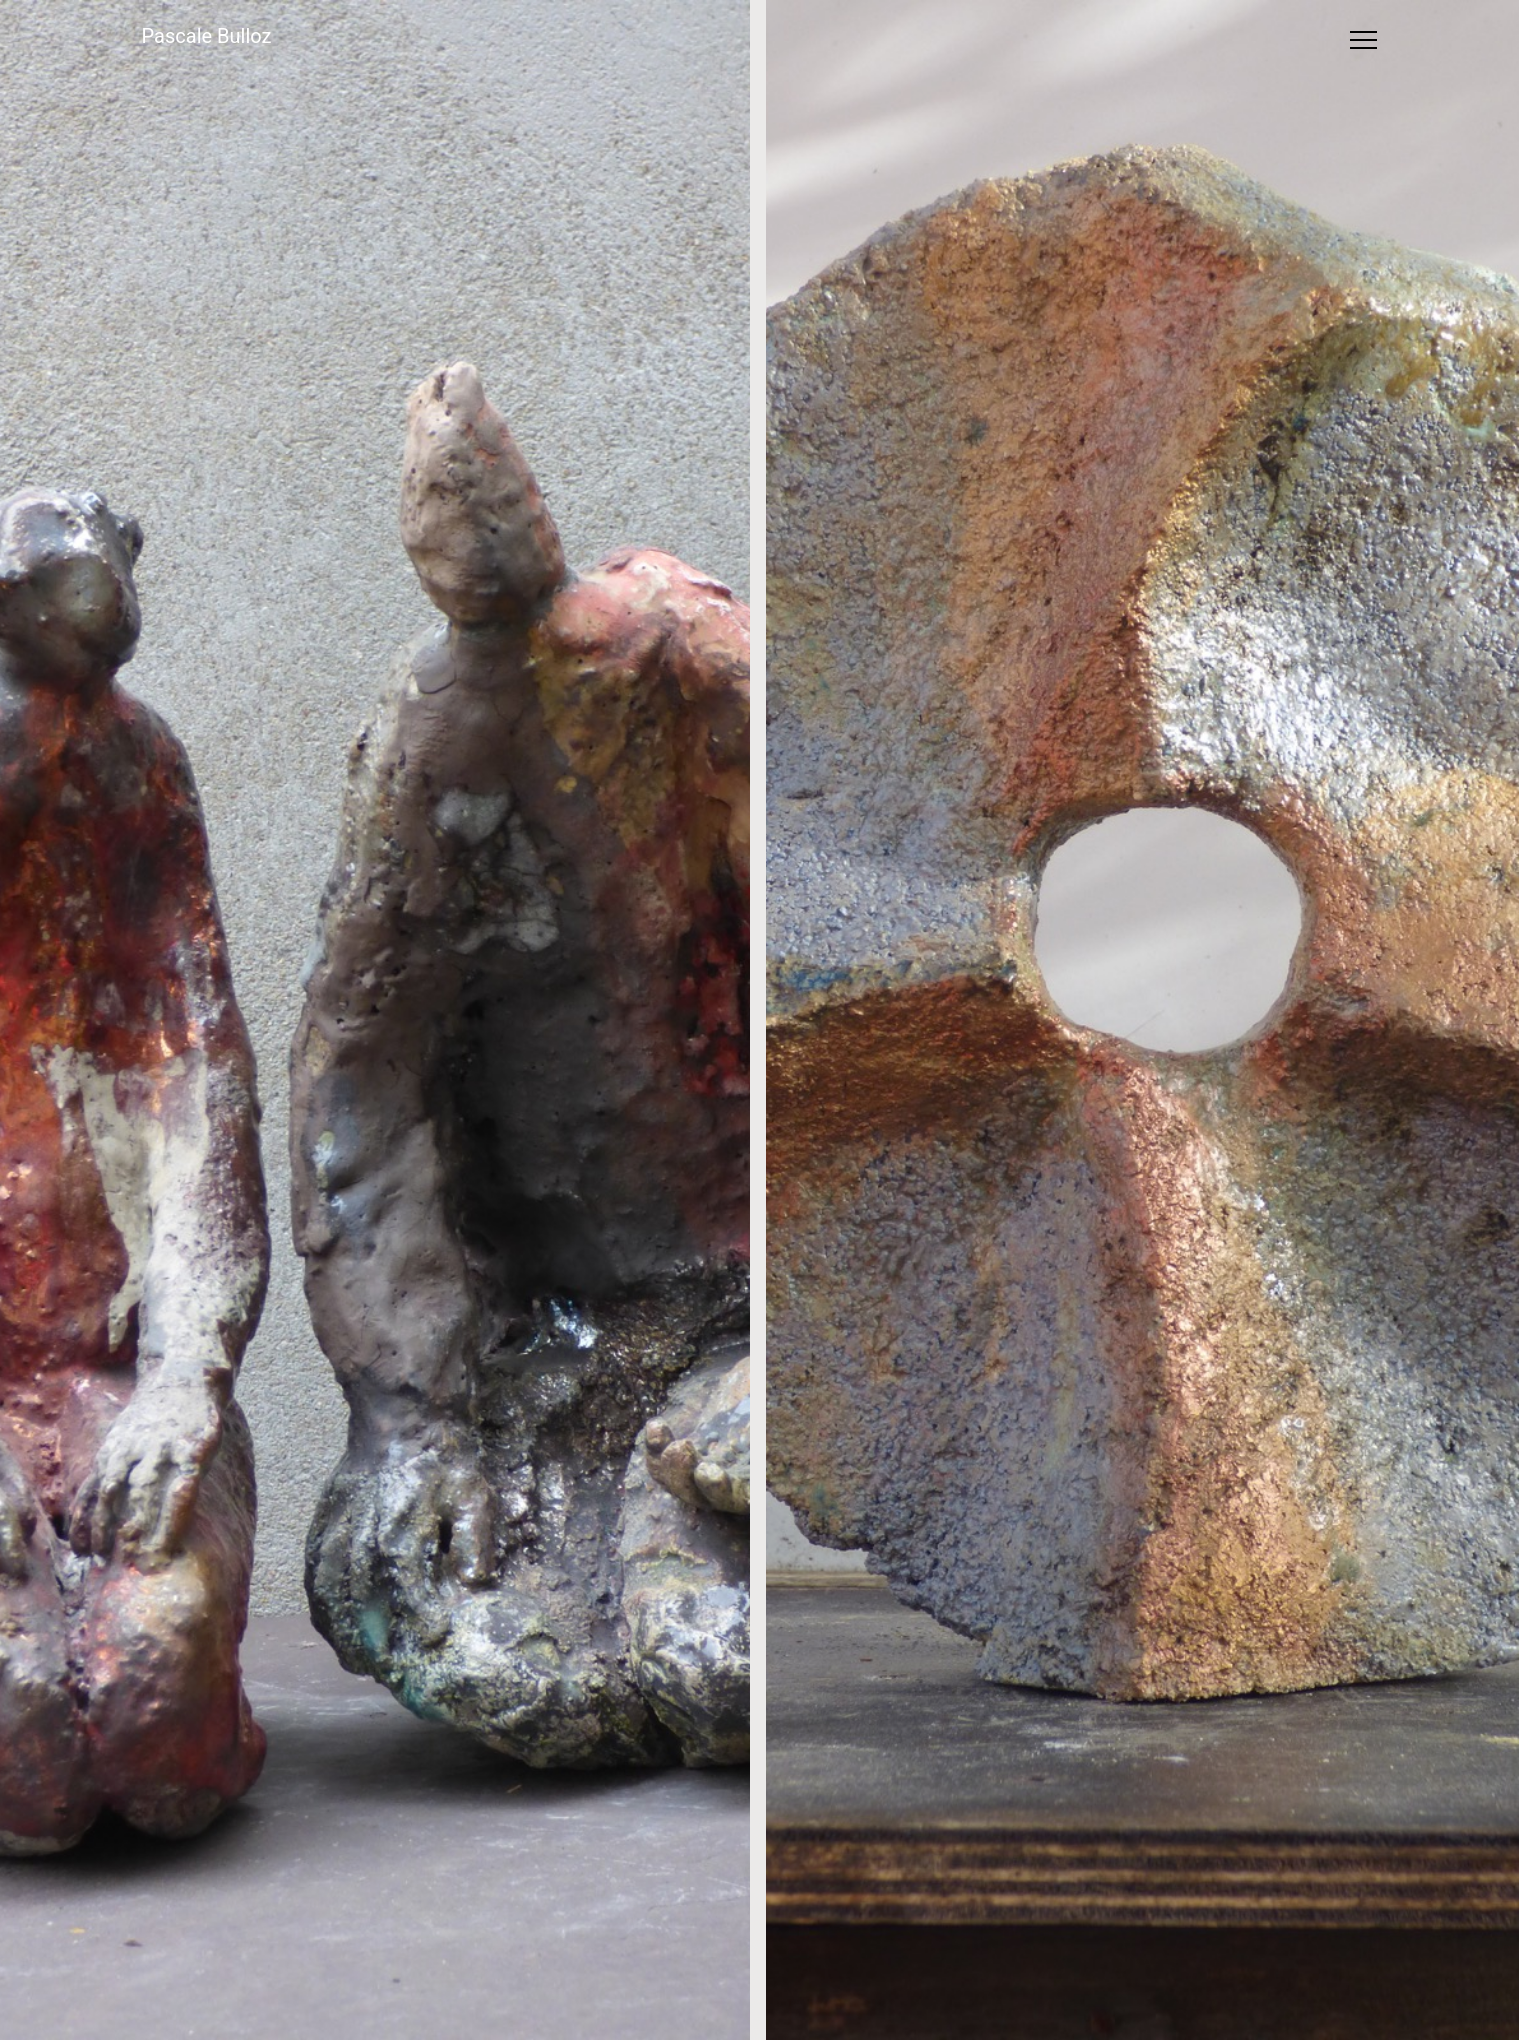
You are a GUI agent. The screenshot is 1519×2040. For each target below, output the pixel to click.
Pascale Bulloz (207, 36)
